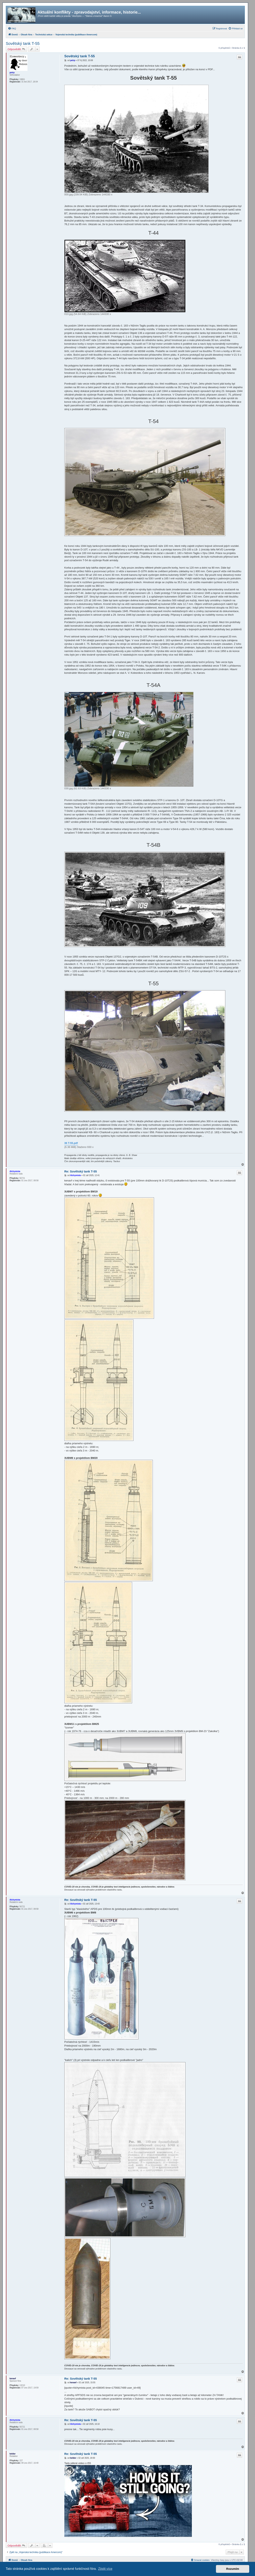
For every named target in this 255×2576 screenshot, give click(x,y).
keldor (13, 2454)
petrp (12, 72)
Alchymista (15, 1171)
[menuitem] (12, 28)
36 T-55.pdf (71, 1143)
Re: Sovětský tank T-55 (80, 1171)
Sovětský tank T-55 (23, 43)
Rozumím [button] (232, 2568)
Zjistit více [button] (105, 2568)
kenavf (13, 2378)
